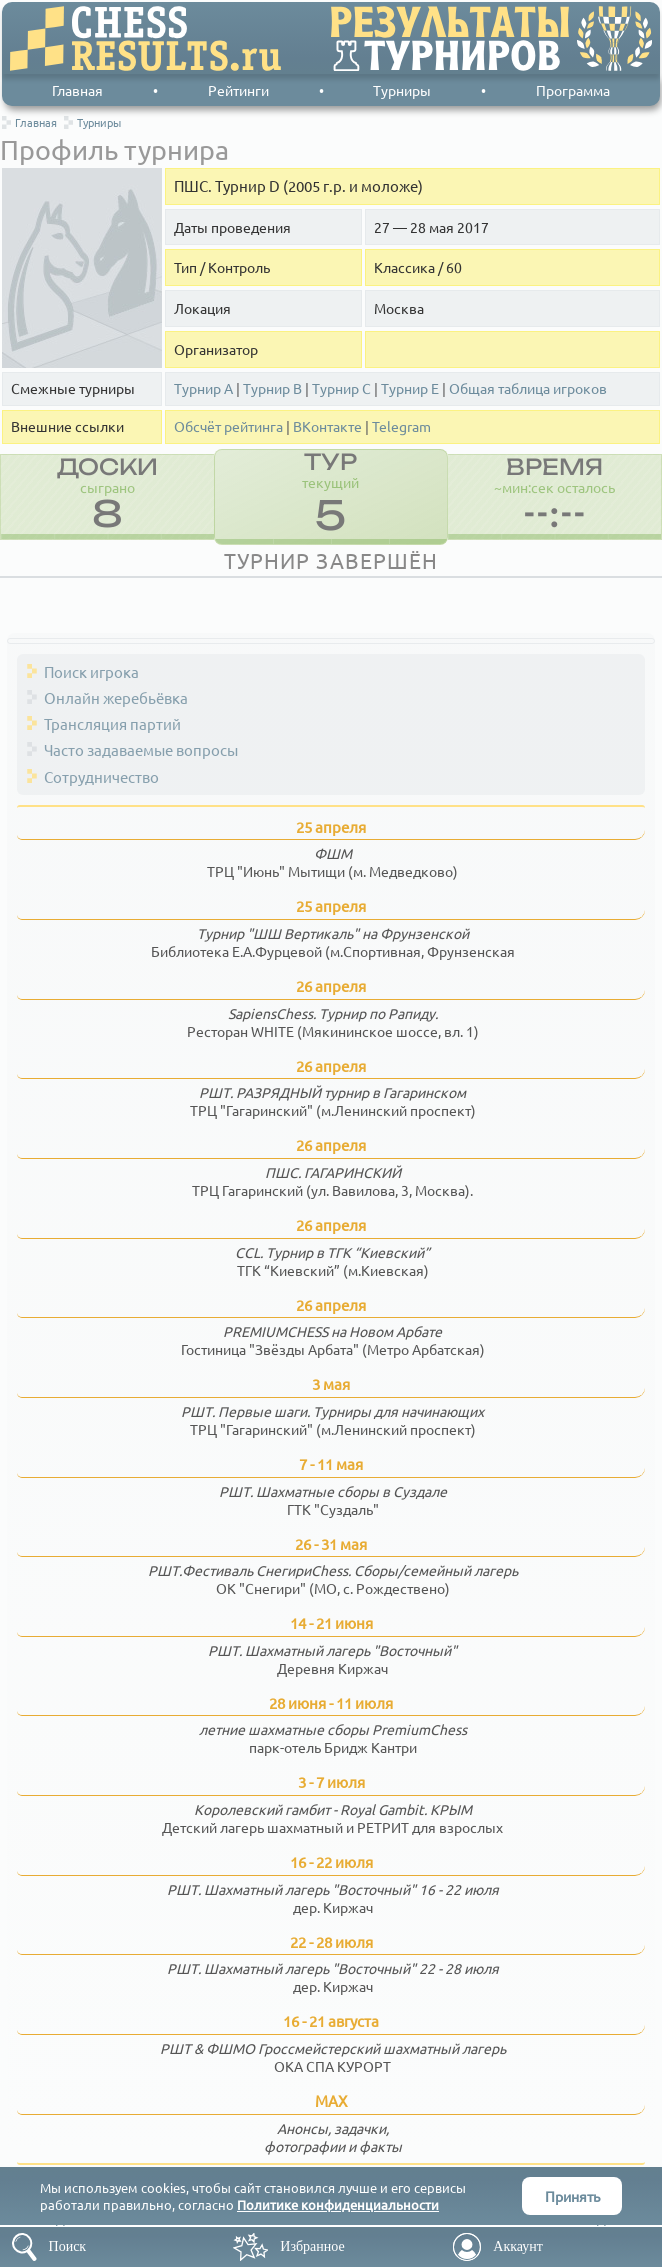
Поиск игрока (91, 671)
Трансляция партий (112, 723)
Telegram (401, 426)
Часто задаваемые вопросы (141, 749)
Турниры (402, 90)
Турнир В (272, 388)
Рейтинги (238, 90)
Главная (77, 90)
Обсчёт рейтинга (228, 426)
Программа (573, 90)
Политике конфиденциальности (338, 2204)
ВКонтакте (327, 426)
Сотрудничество (101, 776)
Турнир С (341, 388)
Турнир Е (410, 388)
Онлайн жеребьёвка (116, 697)
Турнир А (203, 388)
